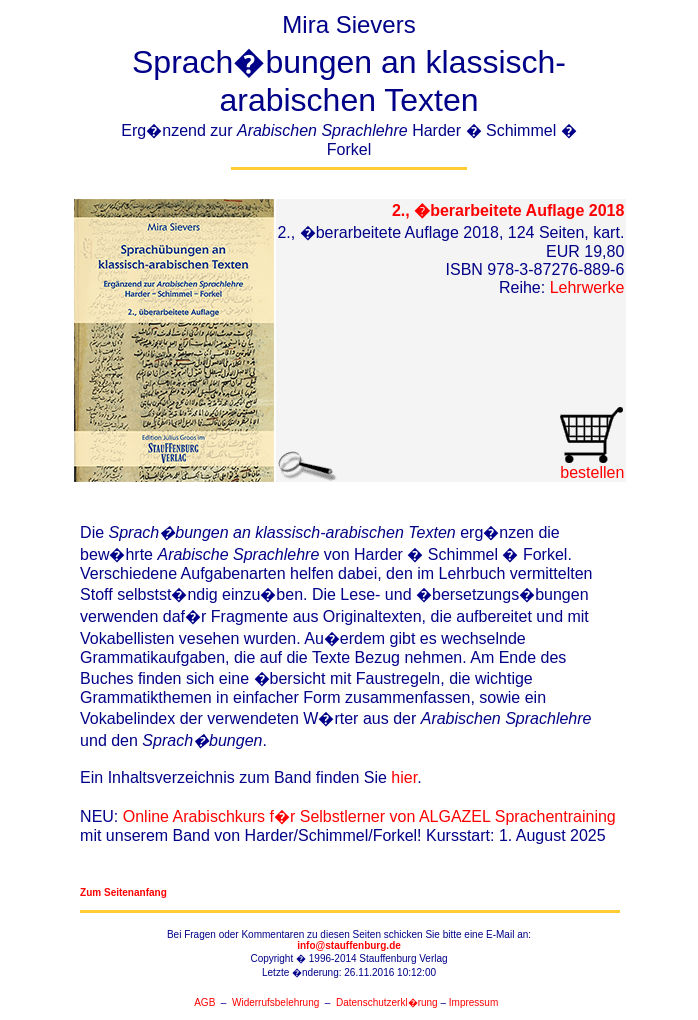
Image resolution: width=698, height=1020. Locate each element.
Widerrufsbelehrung (275, 1002)
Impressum (473, 1002)
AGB (204, 1002)
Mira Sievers (349, 90)
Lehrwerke (587, 287)
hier (404, 777)
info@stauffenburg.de (349, 945)
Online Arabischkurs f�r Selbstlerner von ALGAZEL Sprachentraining (369, 816)
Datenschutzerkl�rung (387, 1002)
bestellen (591, 465)
